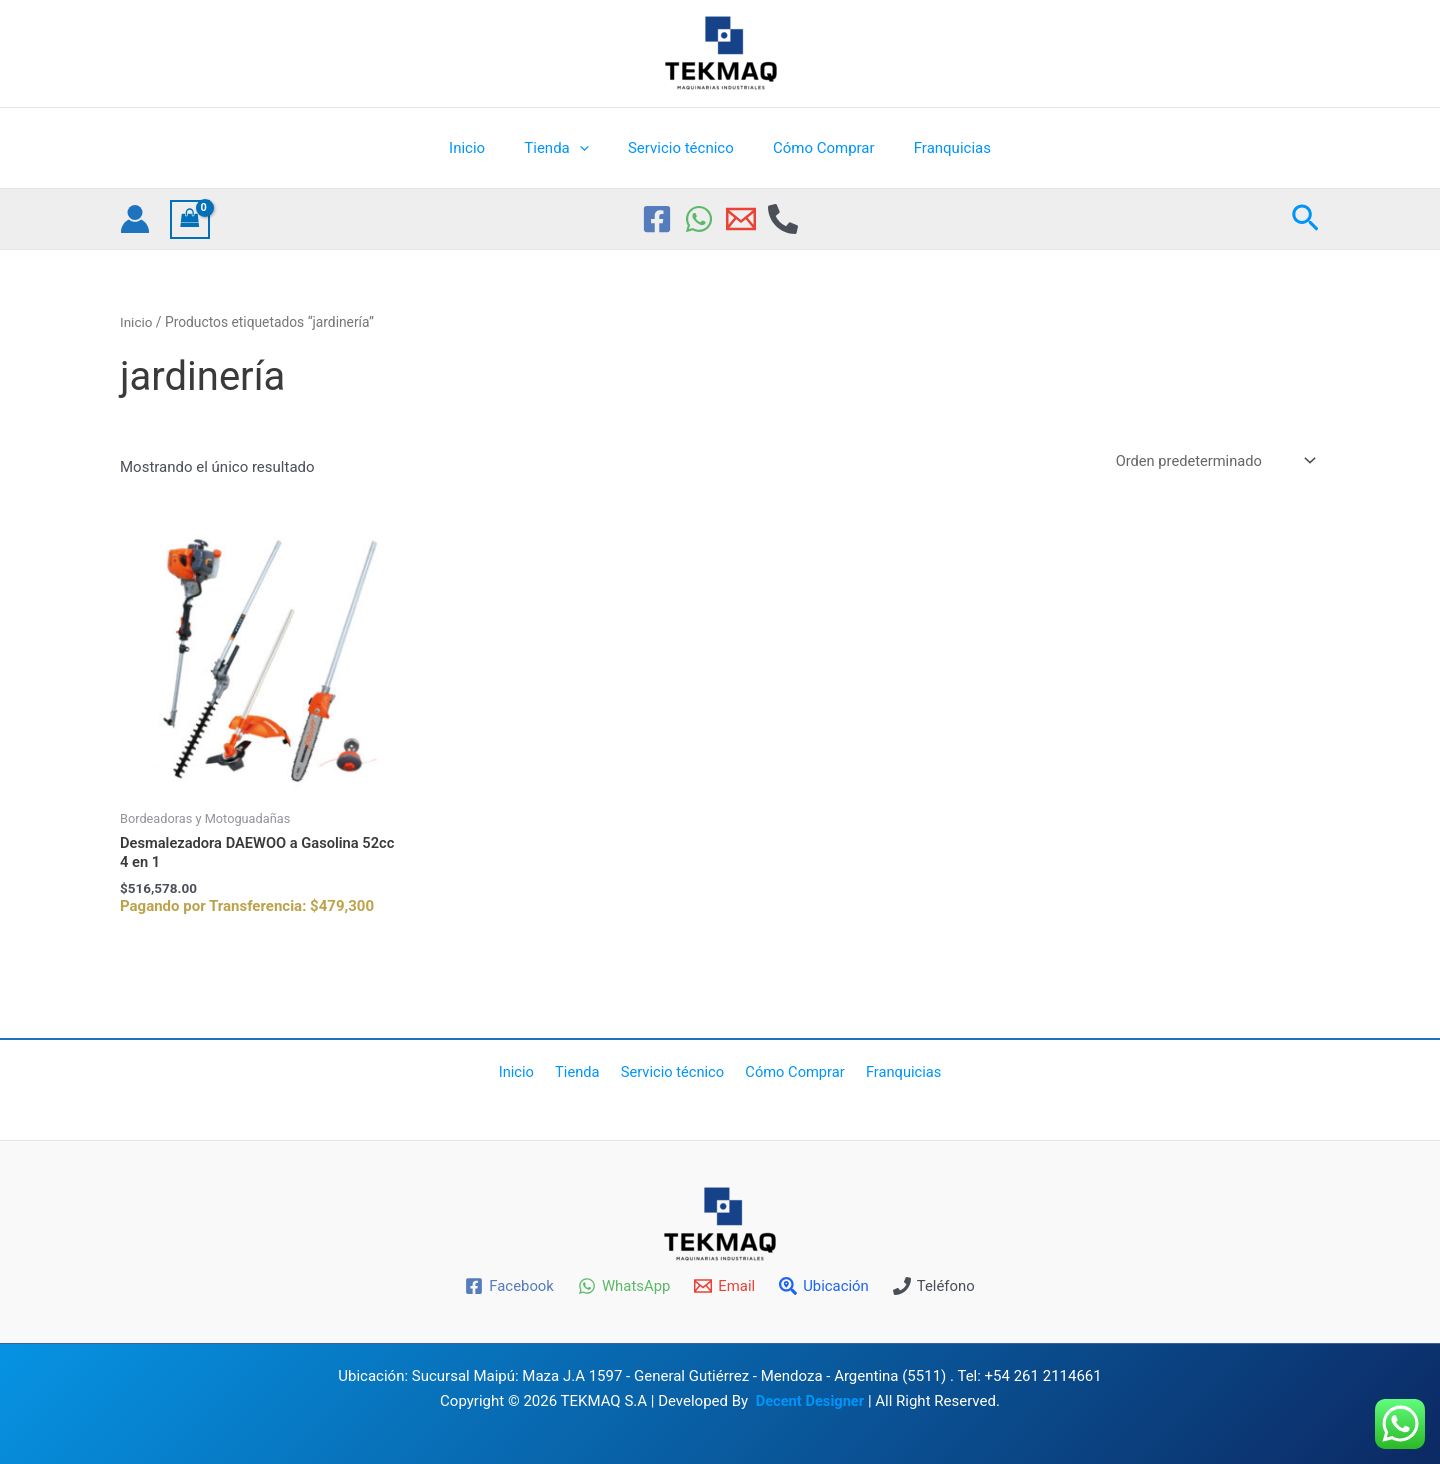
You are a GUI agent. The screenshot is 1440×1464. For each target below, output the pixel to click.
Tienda (565, 148)
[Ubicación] (824, 1286)
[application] (588, 148)
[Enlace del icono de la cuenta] (135, 219)
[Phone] (783, 219)
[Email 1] (741, 219)
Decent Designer (809, 1401)
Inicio (485, 148)
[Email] (724, 1286)
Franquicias (933, 148)
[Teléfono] (935, 1286)
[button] (1305, 219)
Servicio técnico (681, 148)
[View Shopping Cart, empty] (190, 219)
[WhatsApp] (699, 219)
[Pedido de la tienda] (1212, 461)
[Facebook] (657, 219)
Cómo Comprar (815, 148)
